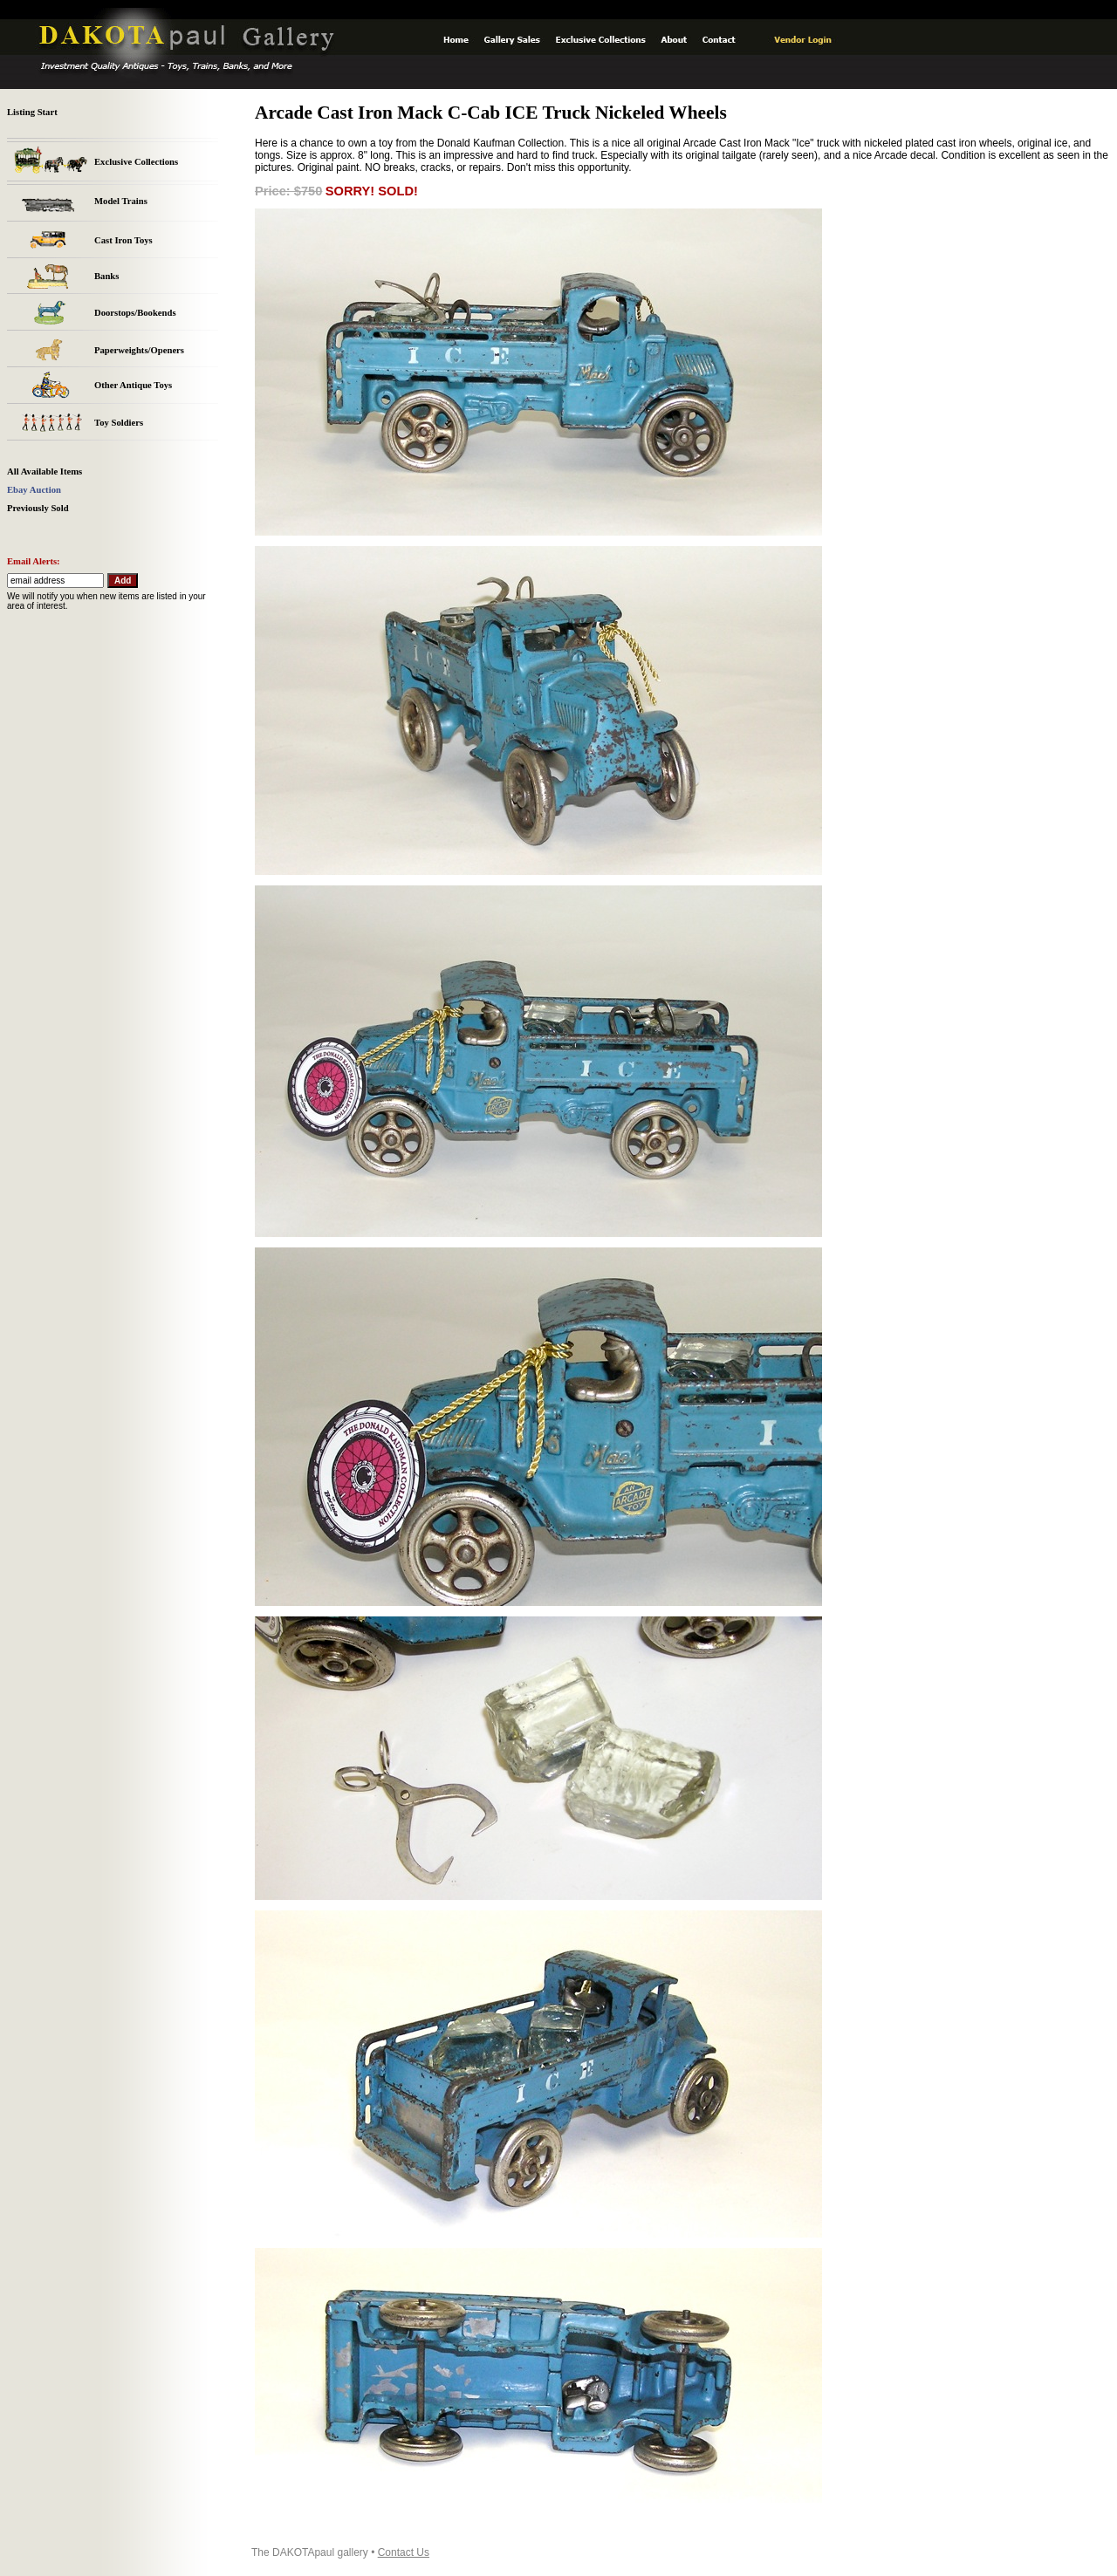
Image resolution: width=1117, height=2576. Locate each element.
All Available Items (44, 471)
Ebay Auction (34, 490)
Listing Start (32, 112)
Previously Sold (38, 508)
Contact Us (403, 2552)
